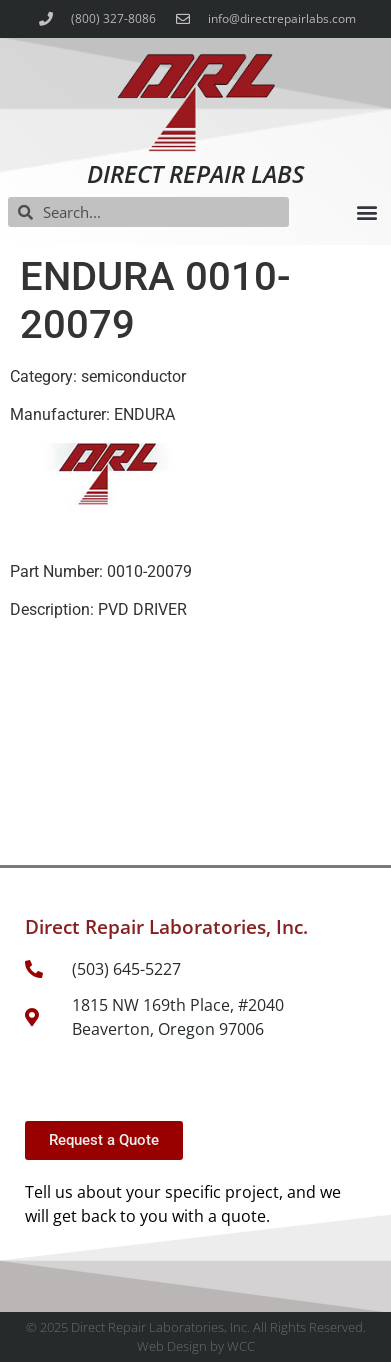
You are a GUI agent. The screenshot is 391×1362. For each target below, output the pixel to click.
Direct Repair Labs (195, 173)
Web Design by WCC (196, 1346)
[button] (366, 212)
